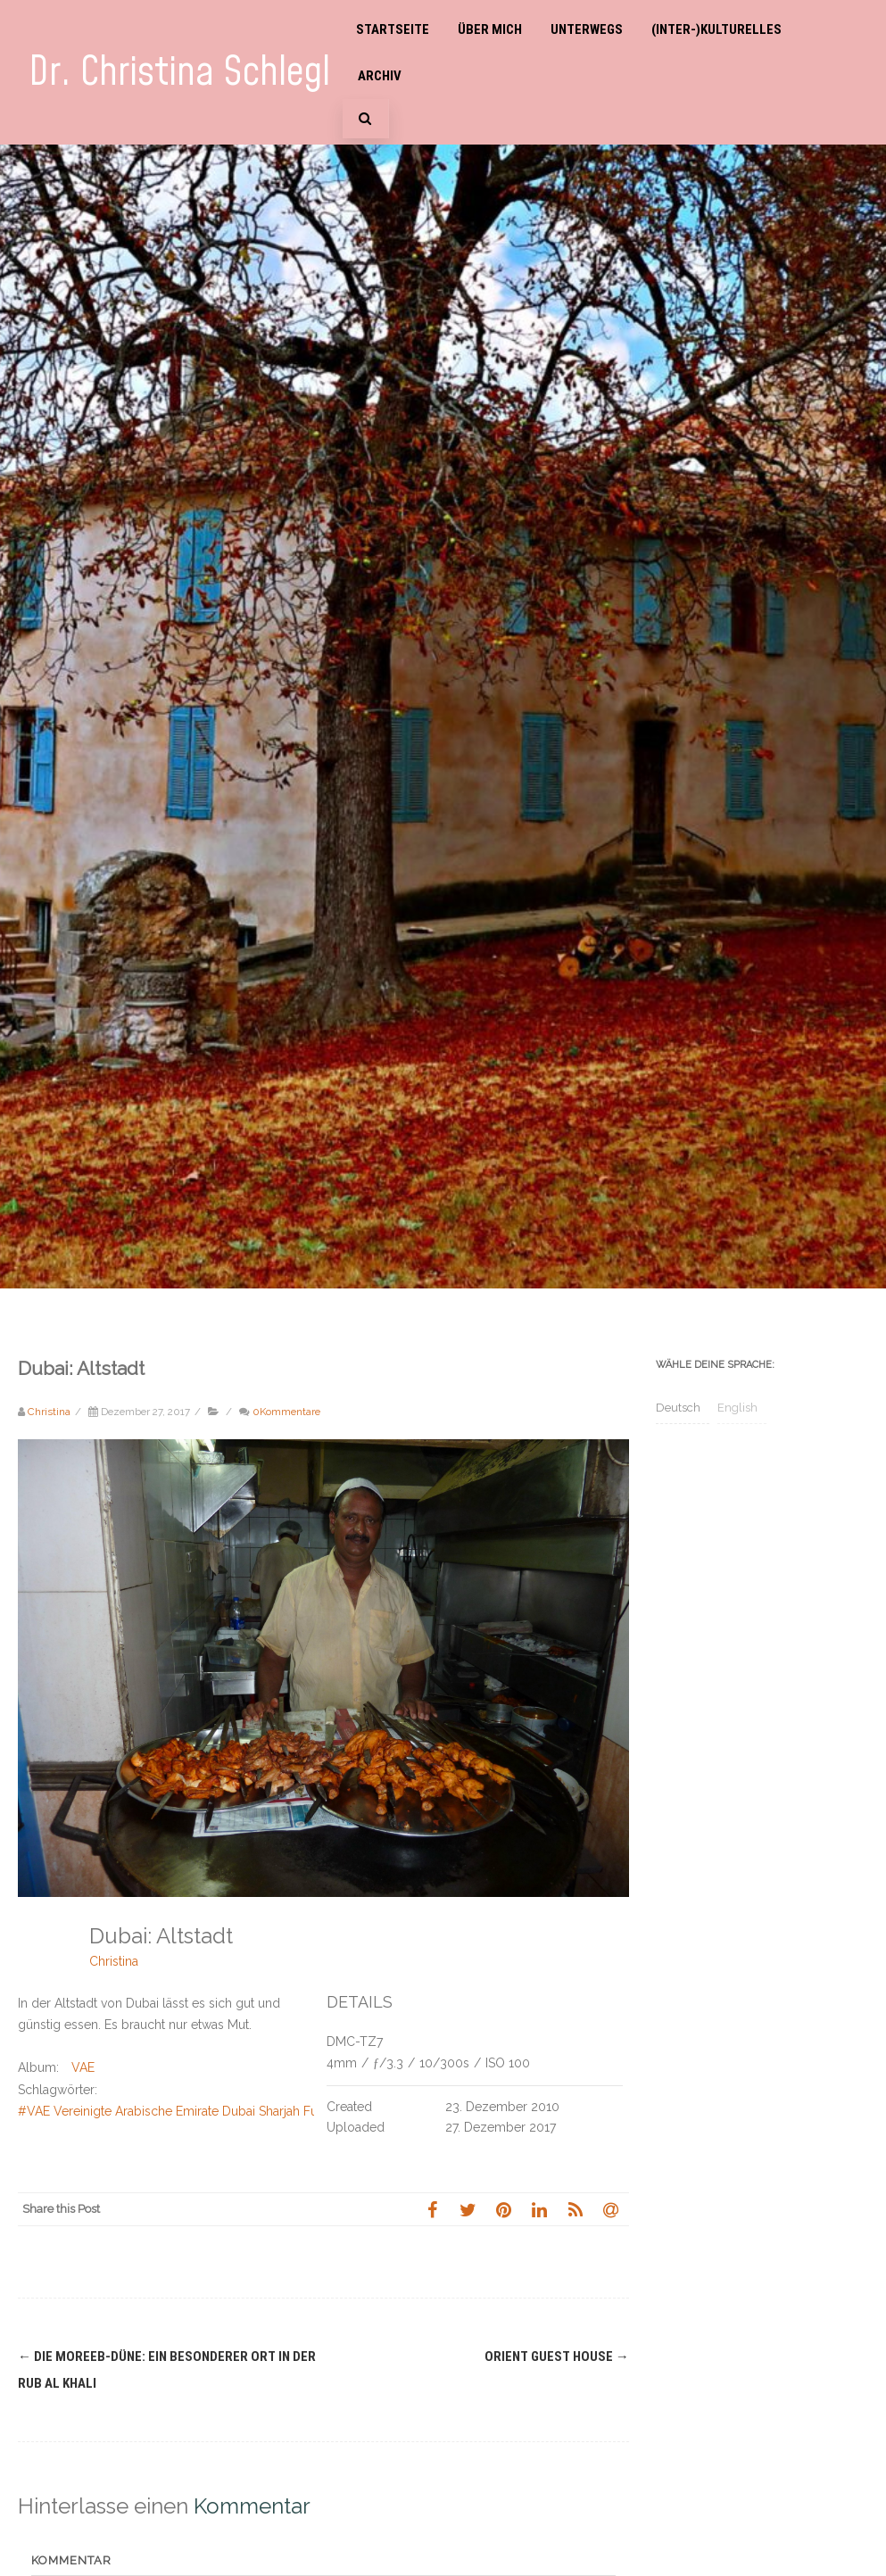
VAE (83, 2067)
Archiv (380, 76)
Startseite (392, 29)
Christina (113, 1961)
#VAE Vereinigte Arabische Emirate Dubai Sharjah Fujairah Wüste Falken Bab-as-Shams (266, 2111)
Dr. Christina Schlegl (179, 73)
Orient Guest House (556, 2356)
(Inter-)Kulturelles (716, 29)
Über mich (490, 29)
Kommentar (71, 2560)
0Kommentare (286, 1411)
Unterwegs (587, 29)
